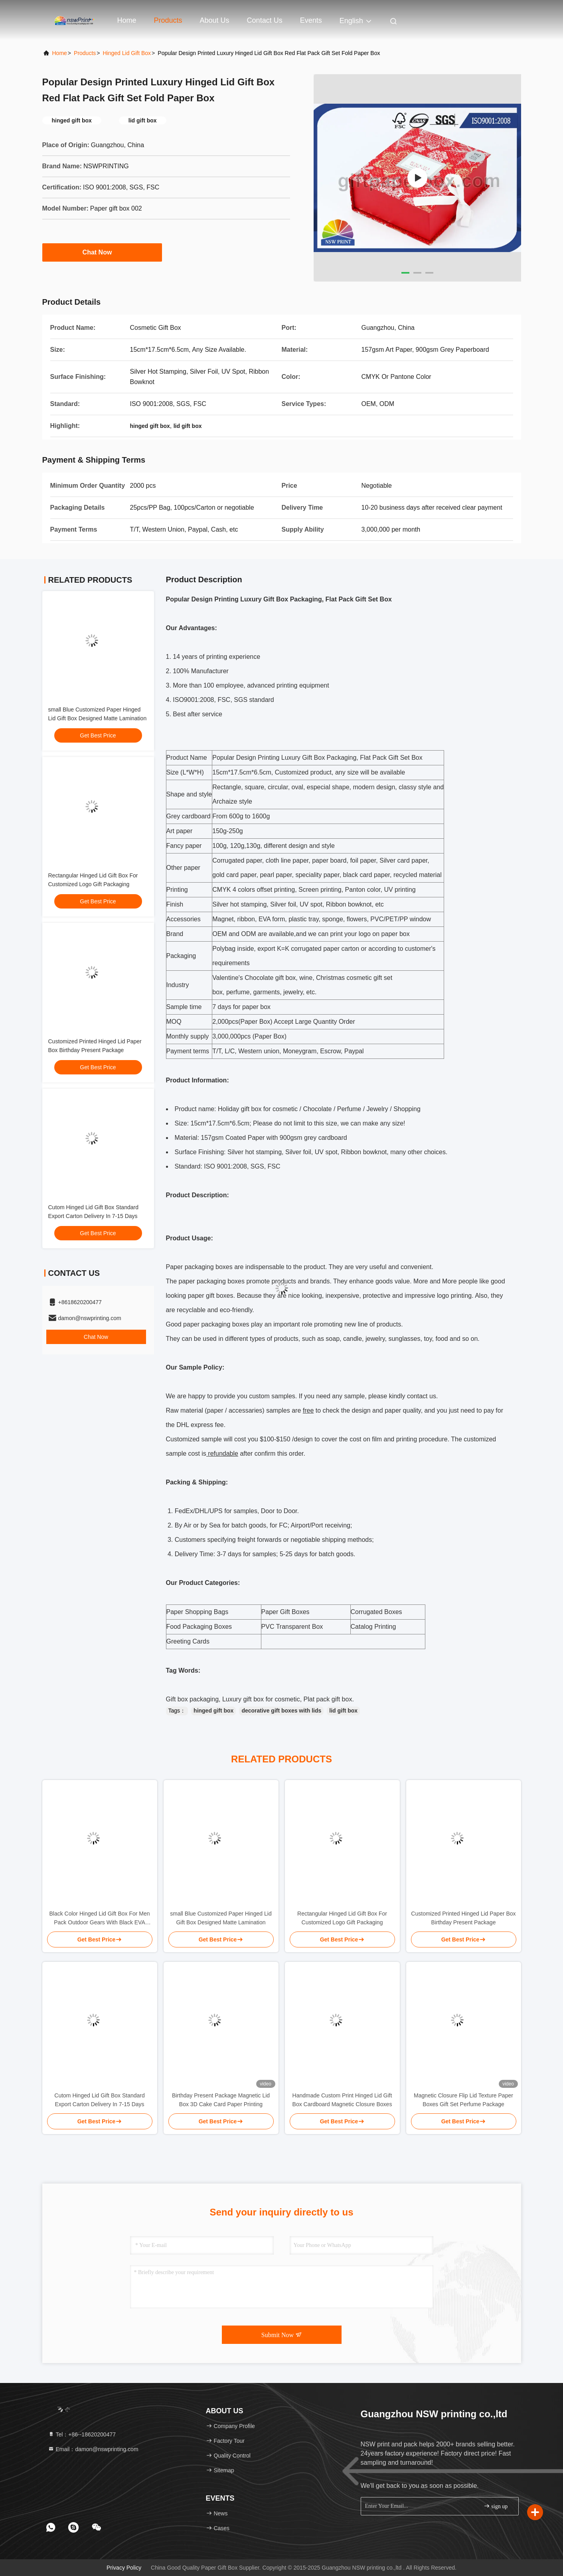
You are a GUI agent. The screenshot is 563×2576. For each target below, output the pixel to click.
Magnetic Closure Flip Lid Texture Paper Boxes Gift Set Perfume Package (463, 2099)
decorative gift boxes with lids (281, 1710)
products (85, 53)
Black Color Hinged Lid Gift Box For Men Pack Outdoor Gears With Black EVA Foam (99, 1918)
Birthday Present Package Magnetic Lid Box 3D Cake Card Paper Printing (221, 2099)
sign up (496, 2506)
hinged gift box (213, 1710)
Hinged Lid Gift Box (127, 53)
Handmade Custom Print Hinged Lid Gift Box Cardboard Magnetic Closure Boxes (342, 2099)
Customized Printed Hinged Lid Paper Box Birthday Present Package (463, 1918)
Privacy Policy (124, 2567)
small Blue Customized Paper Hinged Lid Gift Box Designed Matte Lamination (220, 1918)
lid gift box (343, 1710)
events (311, 20)
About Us (214, 20)
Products (168, 20)
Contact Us (264, 20)
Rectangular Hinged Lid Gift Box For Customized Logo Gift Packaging (342, 1918)
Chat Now (102, 252)
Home (126, 20)
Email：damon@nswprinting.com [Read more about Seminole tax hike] (93, 2449)
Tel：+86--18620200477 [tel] (82, 2434)
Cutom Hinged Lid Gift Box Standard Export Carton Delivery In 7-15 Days (99, 2099)
